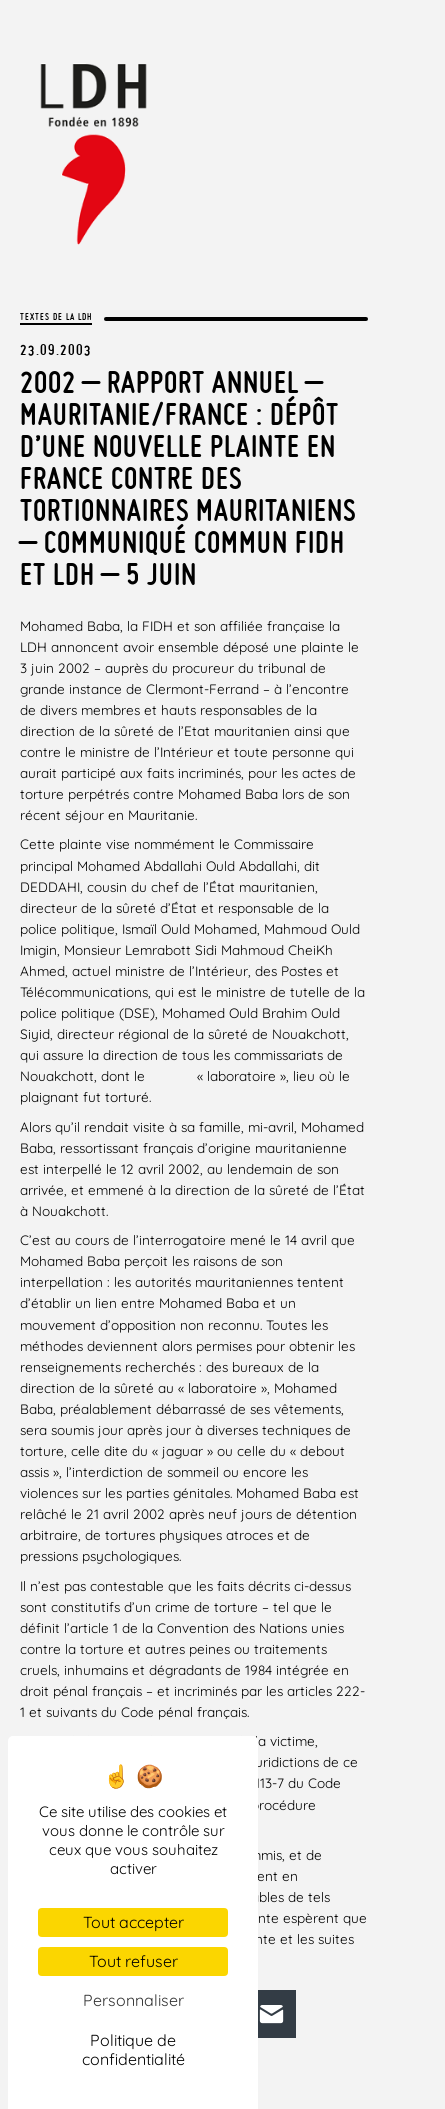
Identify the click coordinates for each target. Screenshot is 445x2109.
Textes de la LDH (56, 316)
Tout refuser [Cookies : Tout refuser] (133, 1961)
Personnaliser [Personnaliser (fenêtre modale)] (133, 2000)
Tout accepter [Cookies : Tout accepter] (133, 1922)
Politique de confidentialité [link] (133, 2049)
